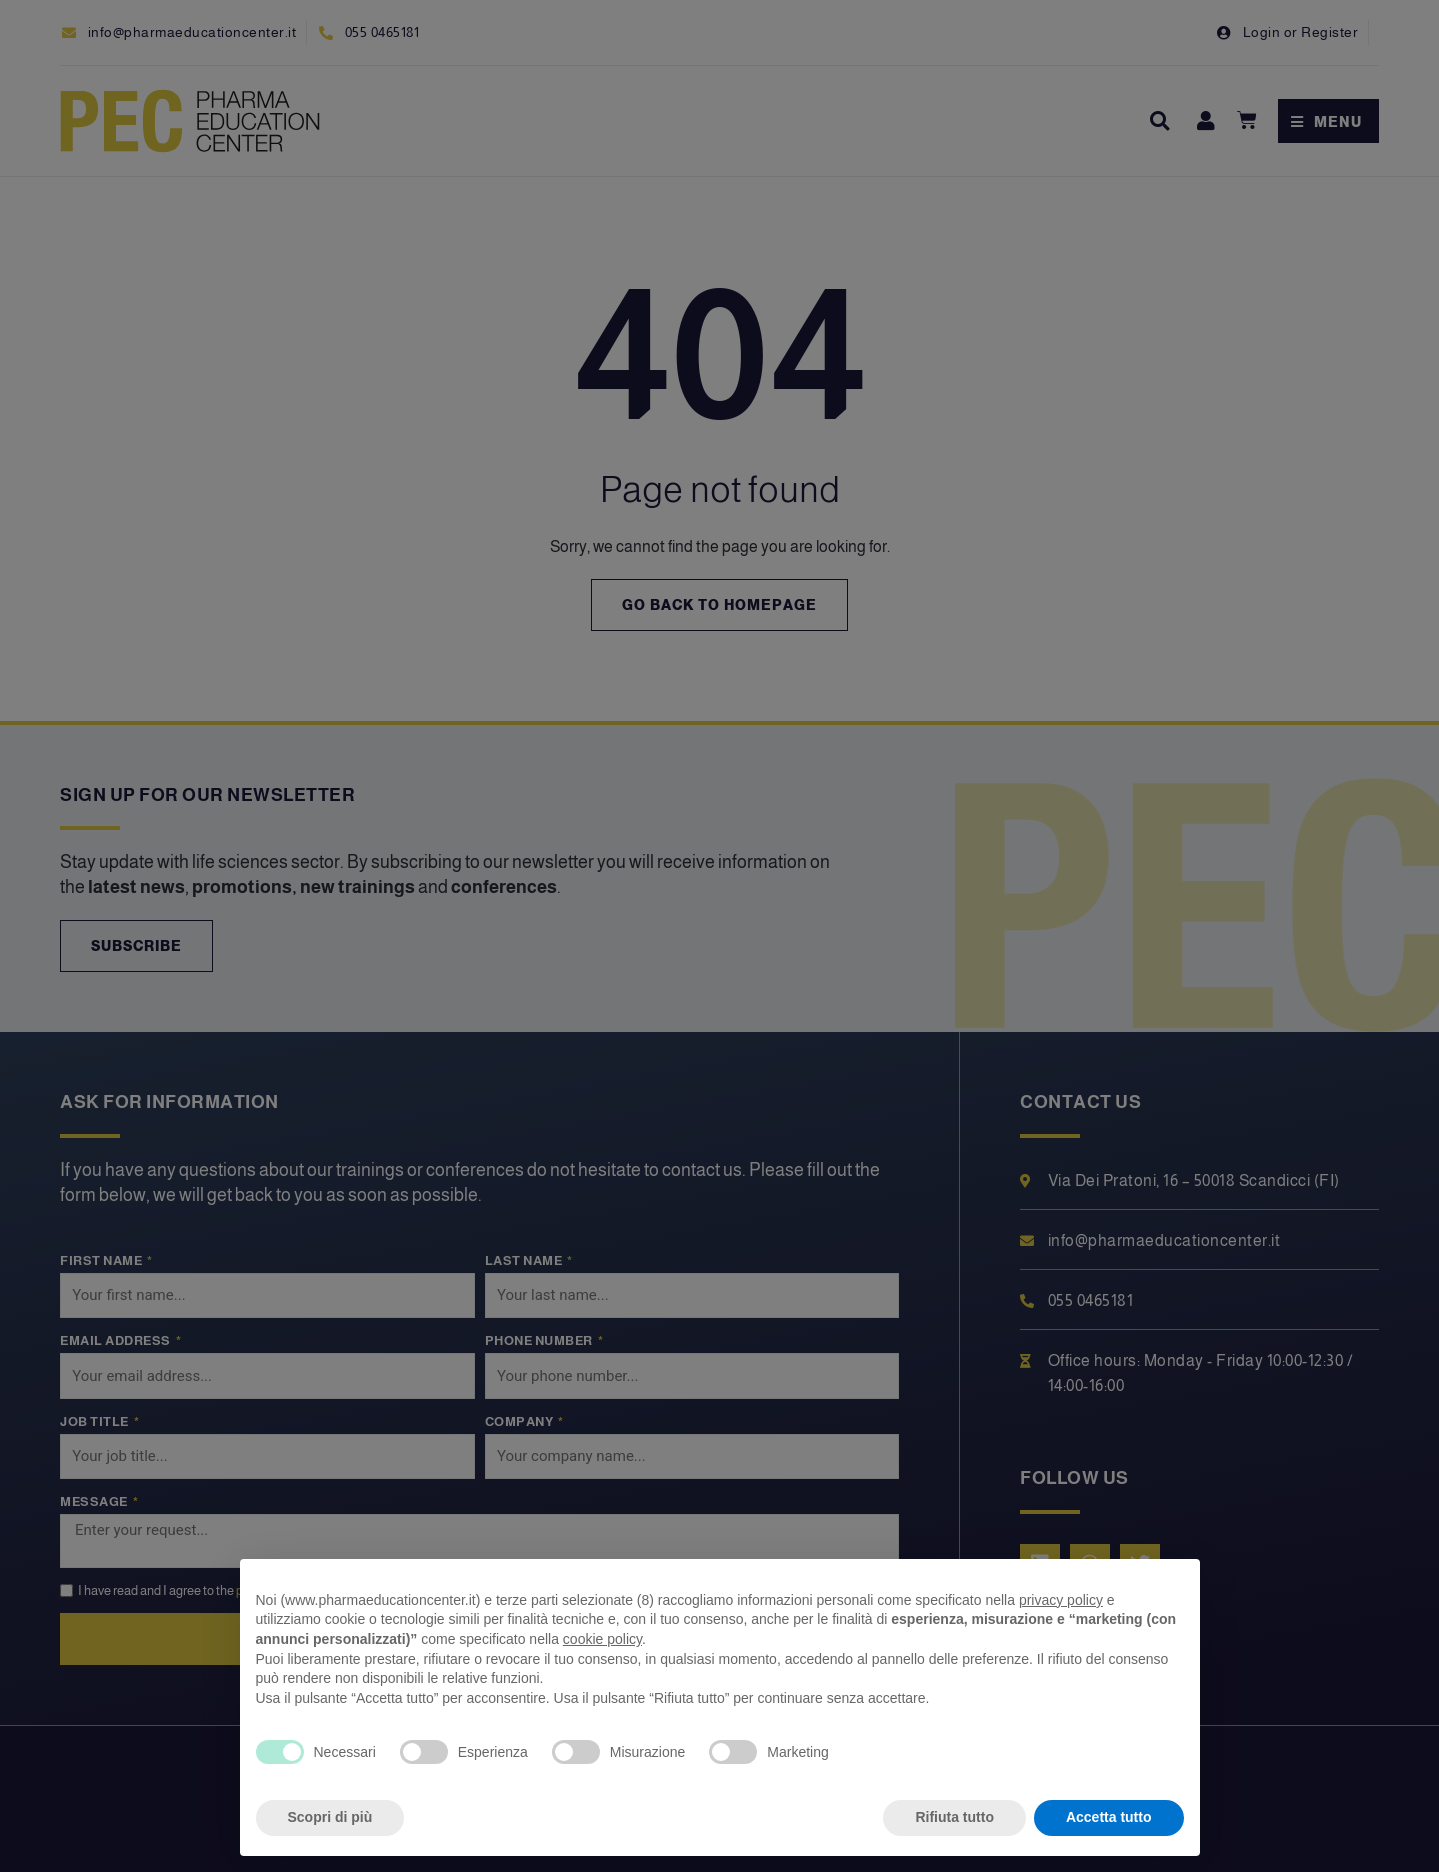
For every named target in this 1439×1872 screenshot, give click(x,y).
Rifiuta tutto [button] (954, 1817)
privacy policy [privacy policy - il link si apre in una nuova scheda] (1061, 1600)
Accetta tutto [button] (1109, 1817)
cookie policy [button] (602, 1639)
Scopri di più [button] (330, 1817)
